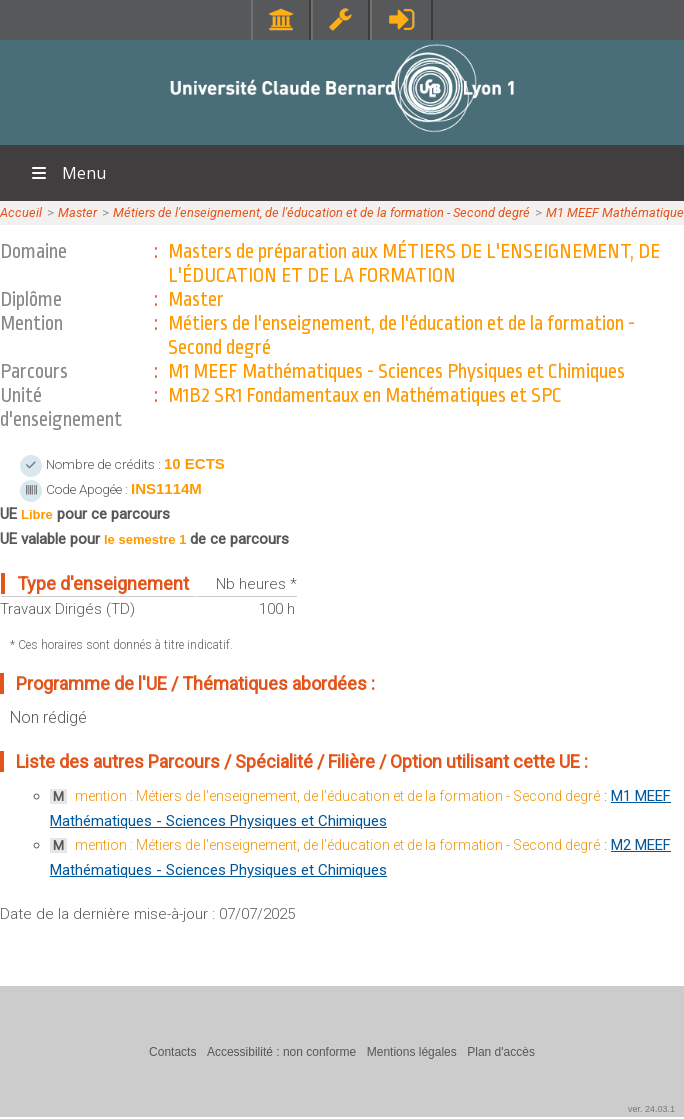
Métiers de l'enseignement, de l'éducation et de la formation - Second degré (321, 212)
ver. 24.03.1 (651, 1109)
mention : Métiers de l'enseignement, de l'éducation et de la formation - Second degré (337, 796)
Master (77, 212)
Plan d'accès (501, 1052)
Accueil (21, 212)
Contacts (172, 1052)
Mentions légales (412, 1052)
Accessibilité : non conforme (281, 1052)
